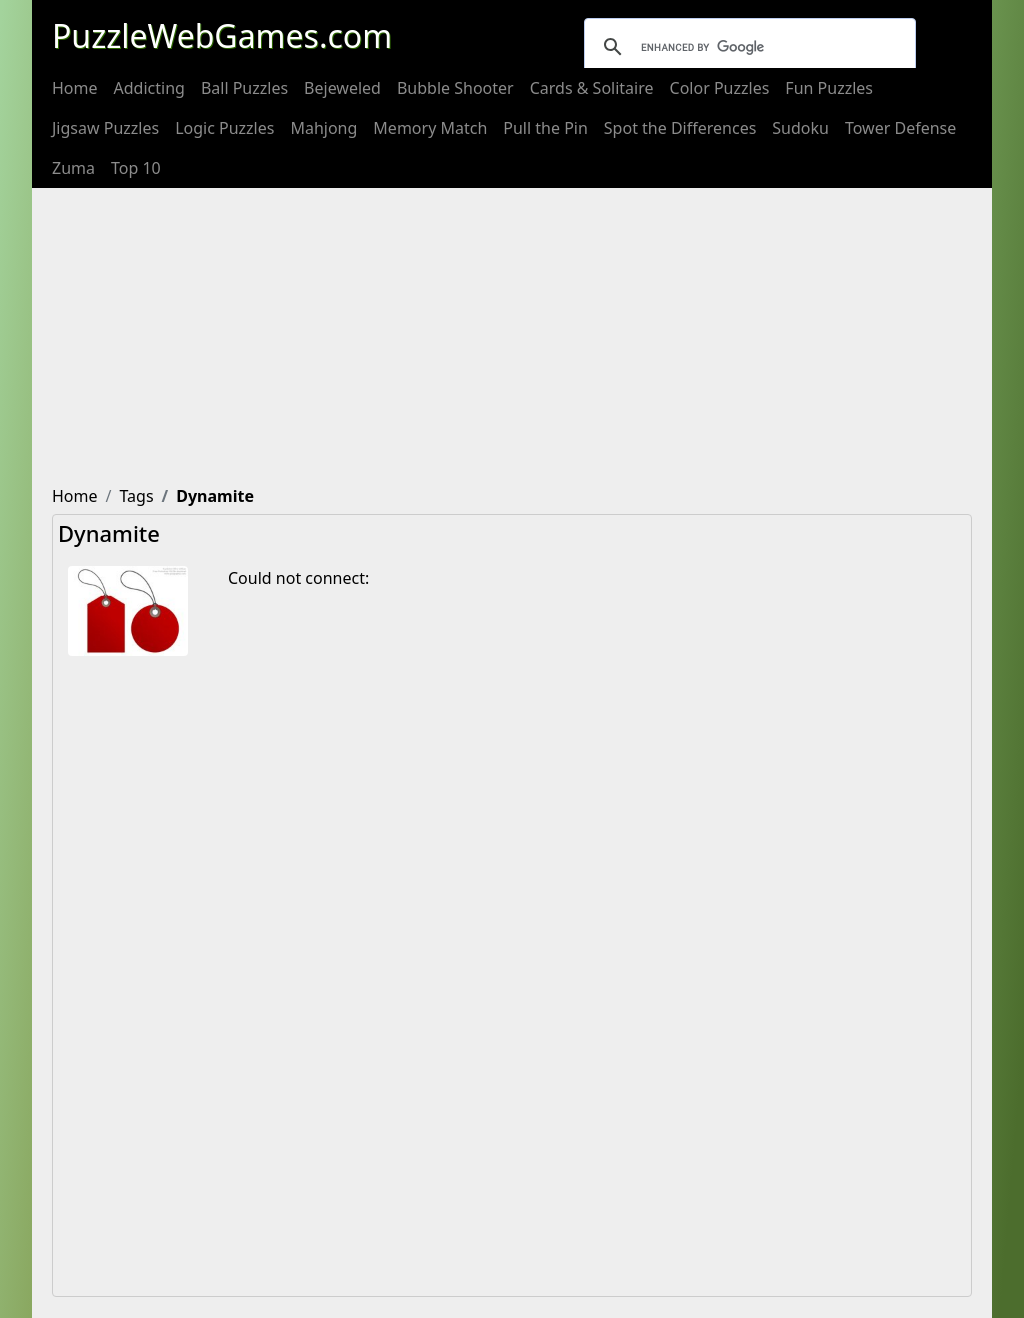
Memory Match (430, 128)
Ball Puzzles (244, 88)
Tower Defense (900, 128)
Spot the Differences (680, 128)
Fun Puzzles (829, 88)
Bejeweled (342, 88)
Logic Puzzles (224, 128)
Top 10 (136, 168)
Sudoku (800, 128)
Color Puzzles (720, 88)
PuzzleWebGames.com (222, 35)
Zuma (73, 168)
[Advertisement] (512, 338)
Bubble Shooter (455, 88)
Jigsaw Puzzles (105, 128)
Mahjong (323, 128)
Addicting (149, 88)
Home (75, 88)
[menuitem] (75, 88)
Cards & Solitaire (592, 88)
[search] (747, 47)
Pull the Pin (545, 128)
